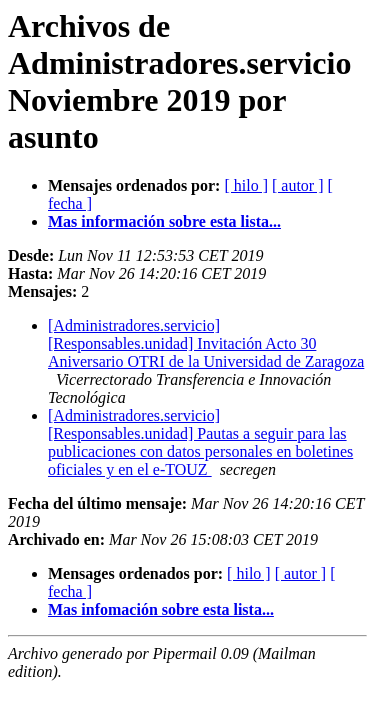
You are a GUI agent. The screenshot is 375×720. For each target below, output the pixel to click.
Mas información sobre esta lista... (164, 221)
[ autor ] (298, 185)
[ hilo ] (246, 185)
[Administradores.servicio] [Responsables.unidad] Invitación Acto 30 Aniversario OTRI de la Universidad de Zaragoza (206, 343)
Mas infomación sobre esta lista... (161, 609)
